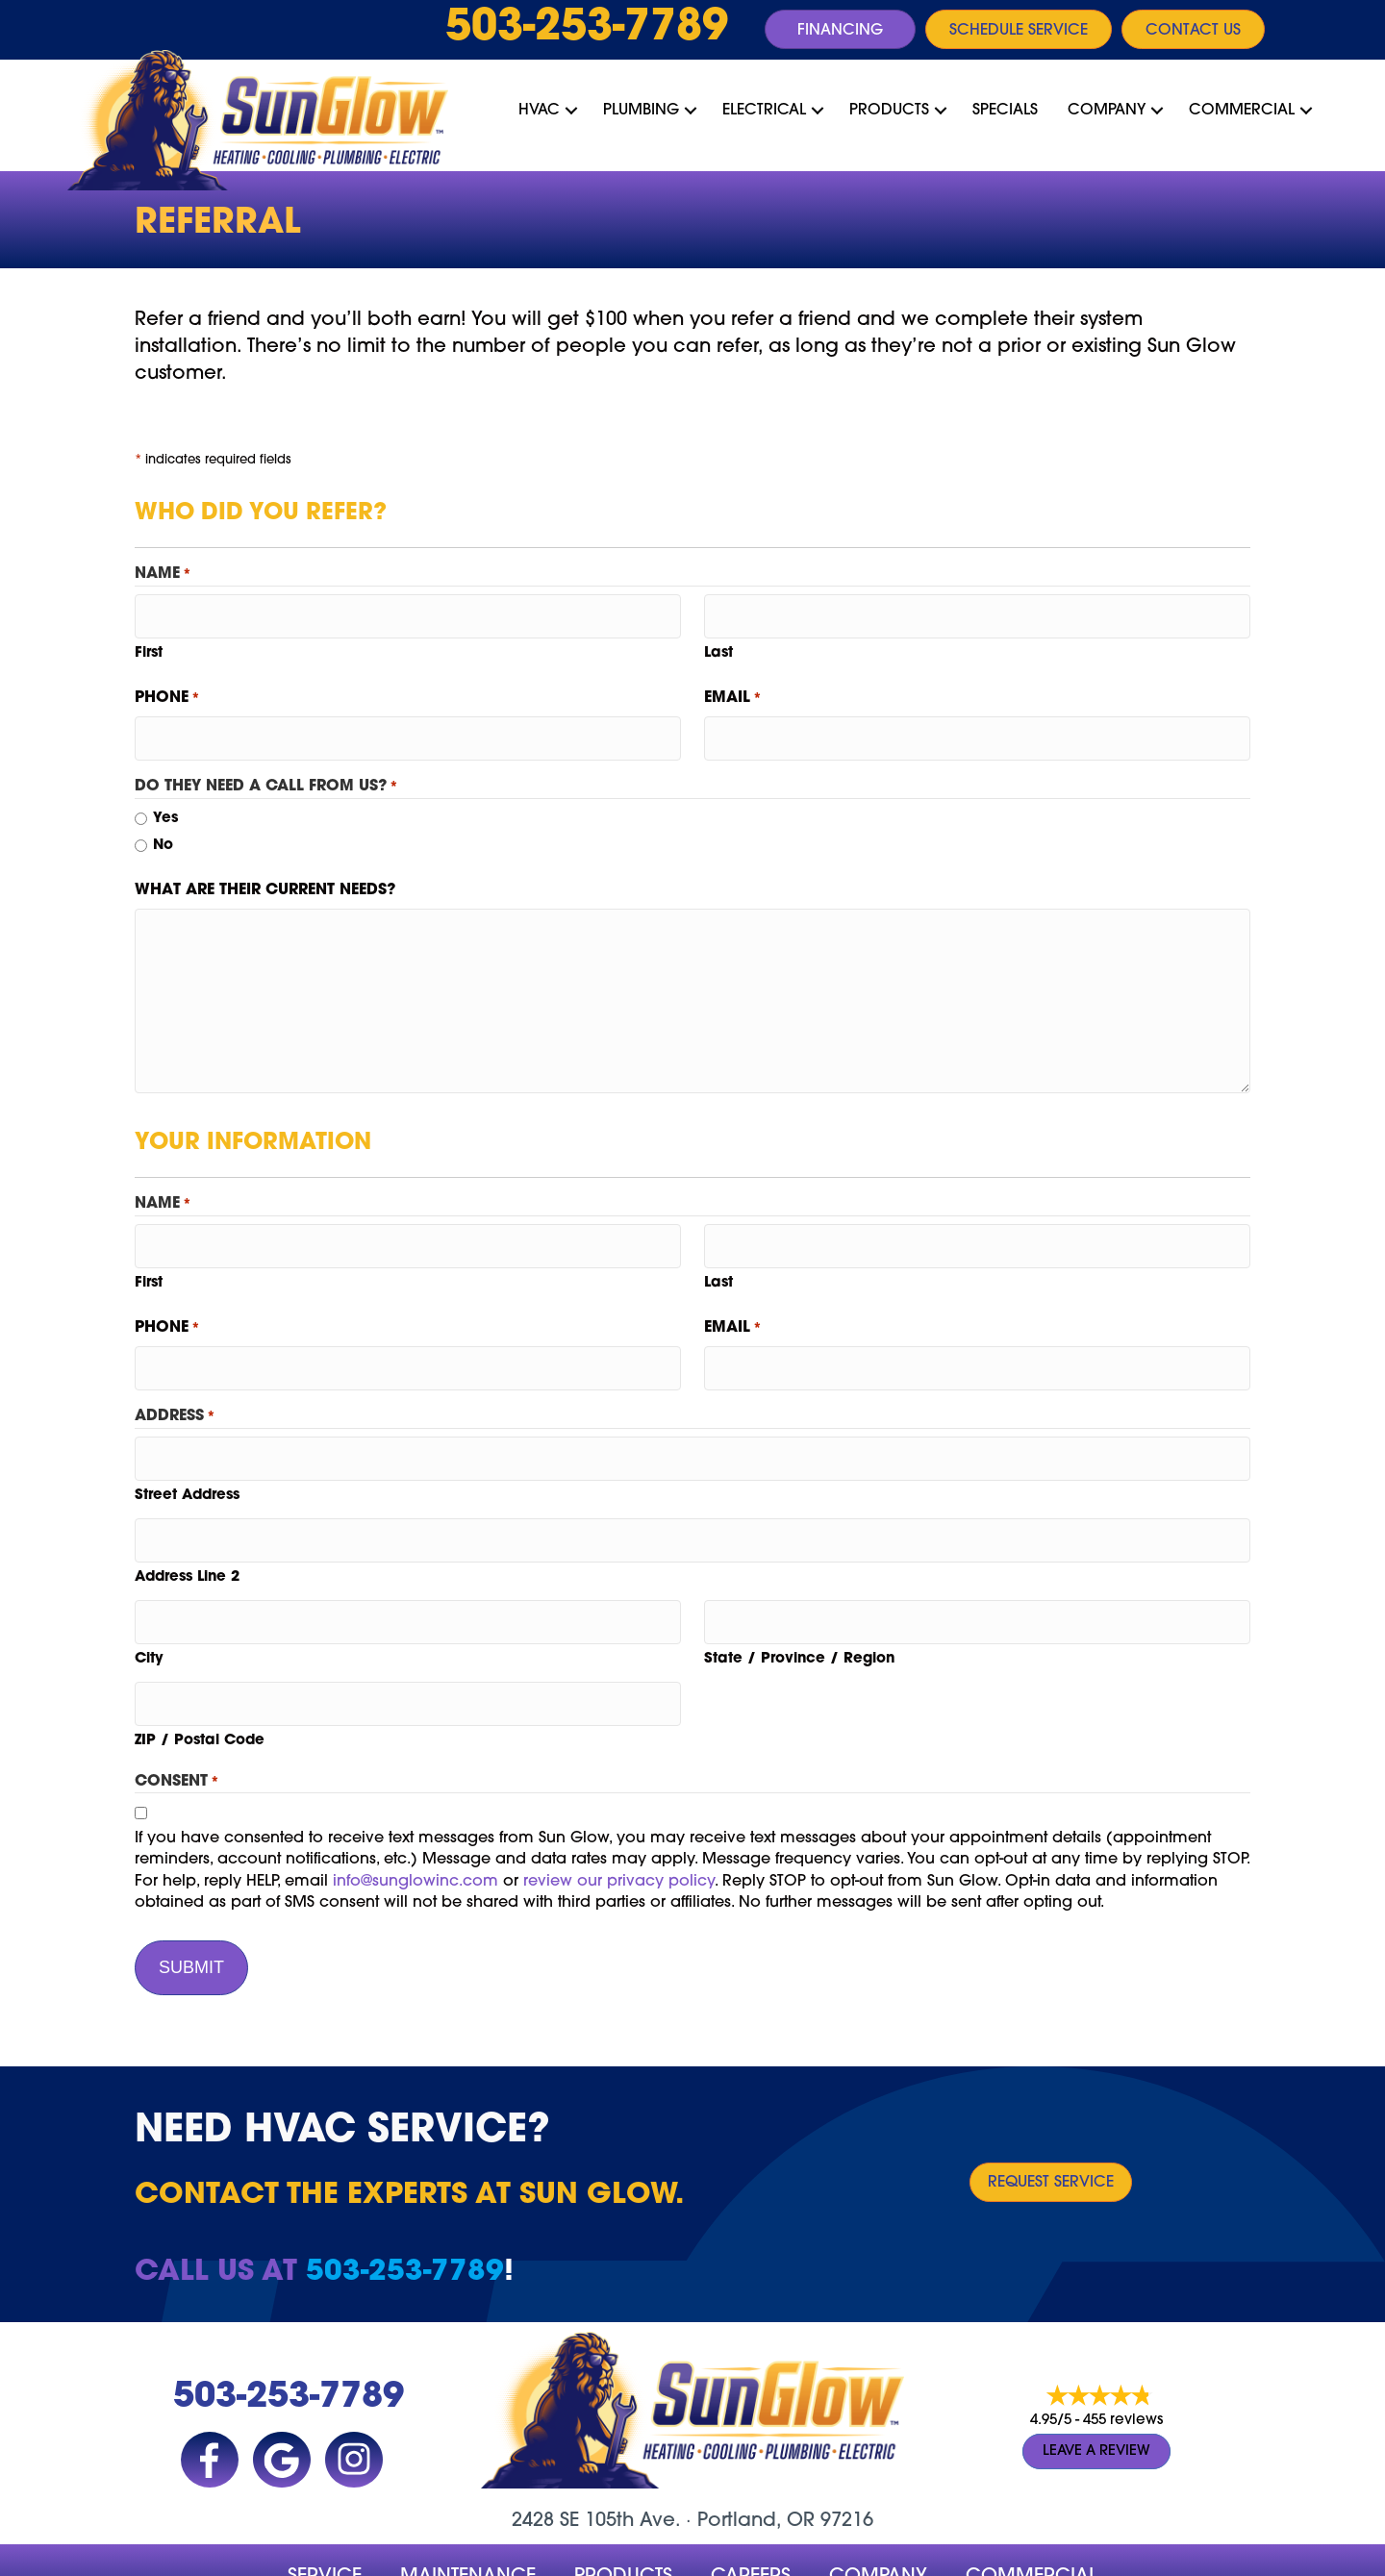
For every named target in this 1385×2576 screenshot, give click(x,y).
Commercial (1242, 110)
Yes (165, 806)
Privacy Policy (543, 2555)
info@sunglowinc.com (415, 1830)
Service (325, 2516)
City (149, 1615)
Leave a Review (1096, 2391)
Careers (751, 2516)
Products (889, 110)
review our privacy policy (619, 1830)
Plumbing (641, 110)
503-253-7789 (586, 29)
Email (733, 692)
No (163, 833)
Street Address (187, 1464)
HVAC (539, 110)
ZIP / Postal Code (199, 1690)
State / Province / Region (799, 1615)
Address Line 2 (187, 1539)
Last (718, 646)
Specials (1005, 110)
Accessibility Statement (683, 2555)
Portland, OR (756, 2460)
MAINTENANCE (468, 2516)
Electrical (764, 110)
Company (1107, 110)
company (878, 2516)
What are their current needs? (265, 877)
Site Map (805, 2555)
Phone (167, 692)
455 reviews (1123, 2361)
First (149, 646)
